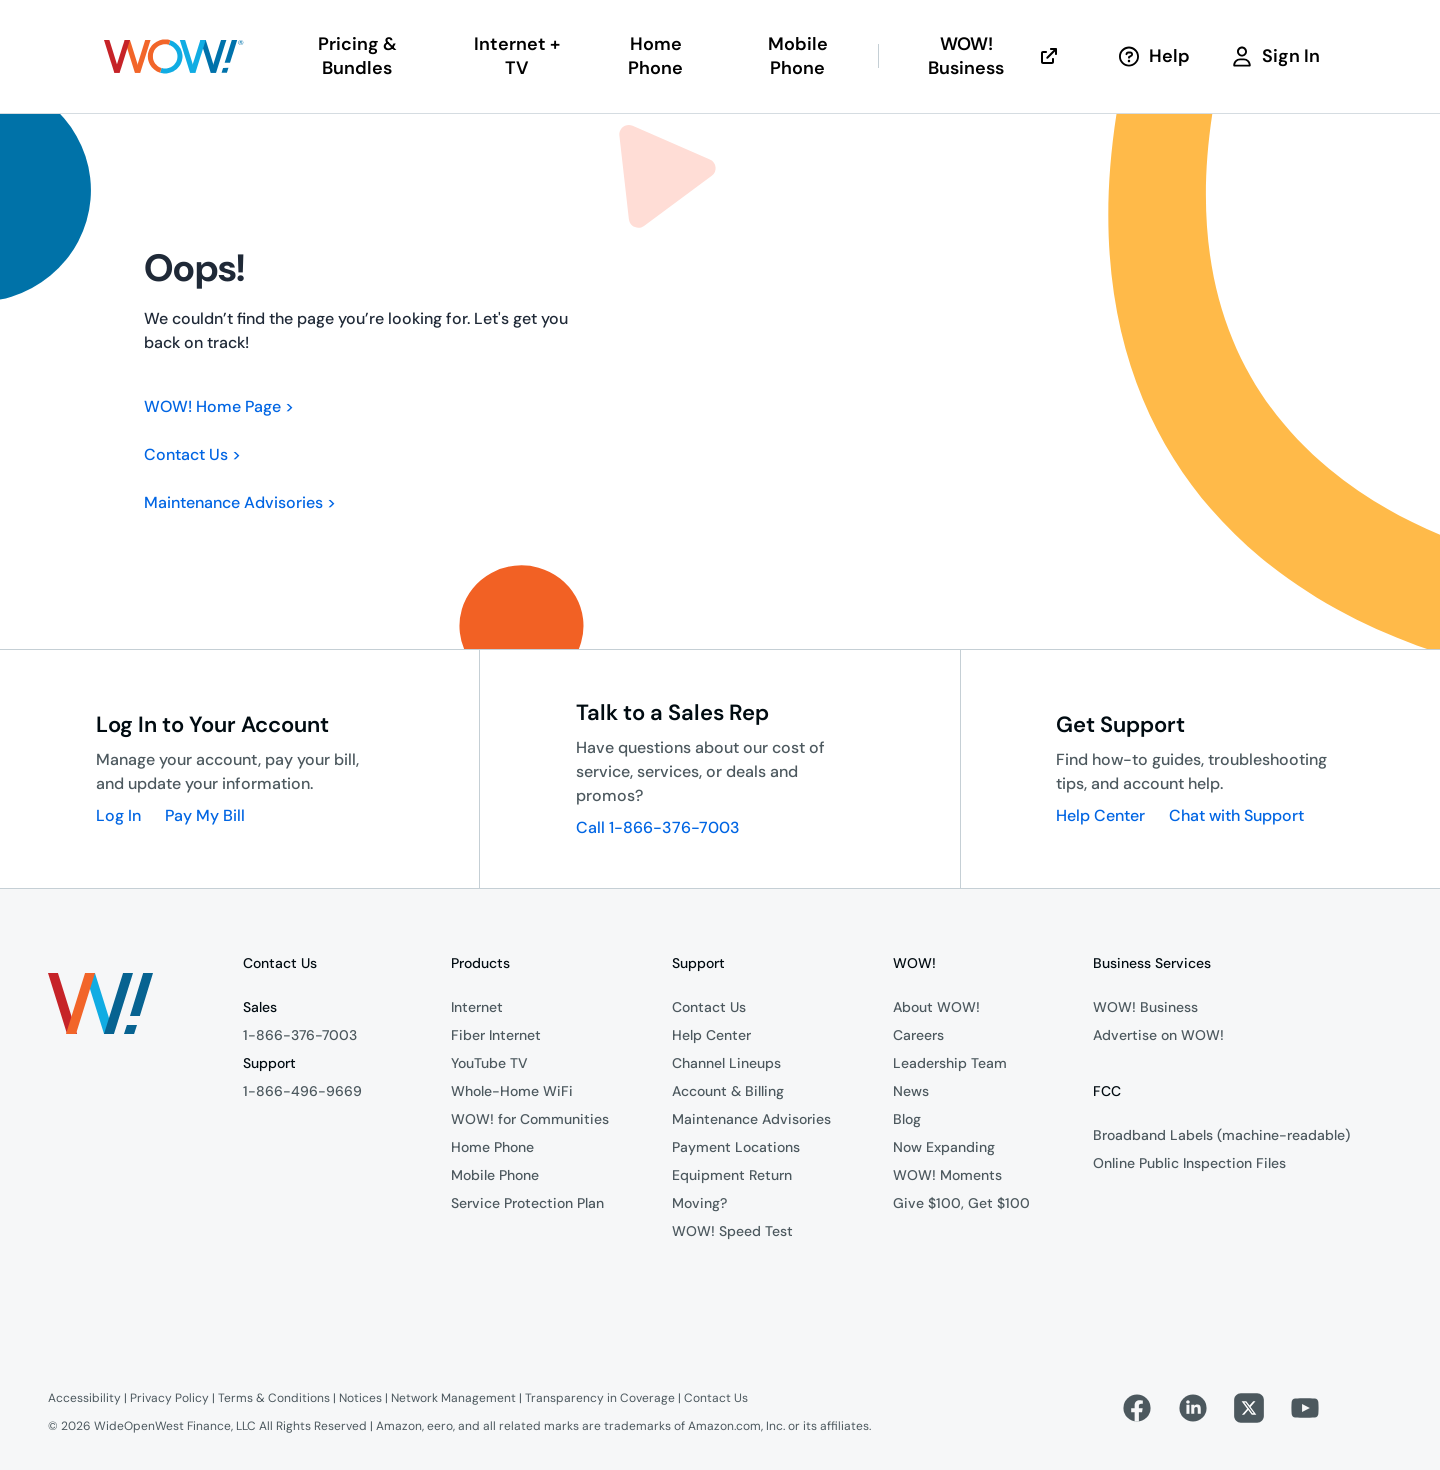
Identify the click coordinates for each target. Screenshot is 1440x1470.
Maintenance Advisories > (240, 502)
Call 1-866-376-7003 (658, 827)
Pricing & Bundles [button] (357, 56)
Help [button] (1153, 56)
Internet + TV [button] (517, 56)
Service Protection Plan (527, 1203)
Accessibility (84, 1398)
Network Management (453, 1398)
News (911, 1091)
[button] (174, 56)
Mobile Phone (495, 1175)
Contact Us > (192, 454)
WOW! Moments (947, 1175)
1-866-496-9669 (302, 1091)
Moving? (699, 1203)
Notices (360, 1398)
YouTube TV (489, 1063)
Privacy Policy (169, 1398)
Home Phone (492, 1147)
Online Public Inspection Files (1189, 1163)
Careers (918, 1035)
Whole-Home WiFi (512, 1091)
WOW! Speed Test (732, 1231)
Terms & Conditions (274, 1398)
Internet (477, 1007)
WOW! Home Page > (219, 406)
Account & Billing (728, 1091)
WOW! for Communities (530, 1119)
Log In (118, 815)
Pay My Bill (205, 815)
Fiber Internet (496, 1035)
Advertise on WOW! (1158, 1035)
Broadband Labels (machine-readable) (1221, 1135)
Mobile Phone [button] (798, 56)
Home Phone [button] (655, 56)
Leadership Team (950, 1063)
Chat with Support (1236, 815)
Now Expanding (944, 1147)
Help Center (1100, 815)
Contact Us (709, 1007)
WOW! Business (994, 56)
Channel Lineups (726, 1063)
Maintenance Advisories (751, 1119)
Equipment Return (732, 1175)
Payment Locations (736, 1147)
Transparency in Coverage (600, 1398)
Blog (907, 1119)
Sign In (1275, 56)
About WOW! (936, 1007)
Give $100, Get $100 (961, 1203)
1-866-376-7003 (300, 1035)
